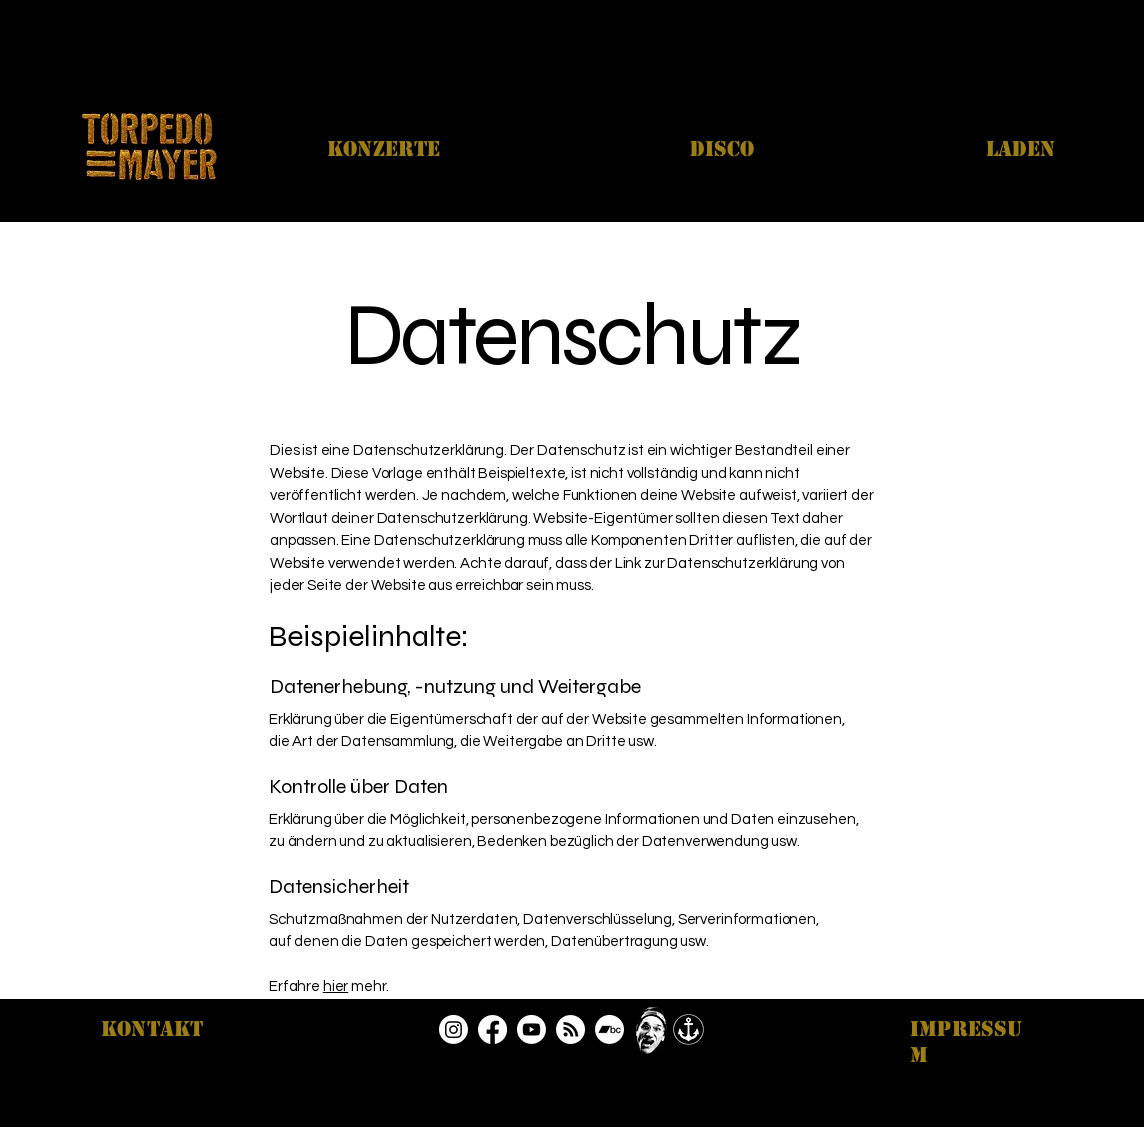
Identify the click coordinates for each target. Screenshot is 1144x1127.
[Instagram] (453, 1029)
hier (335, 986)
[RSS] (570, 1029)
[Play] (651, 1030)
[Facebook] (492, 1029)
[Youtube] (531, 1029)
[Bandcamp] (609, 1029)
